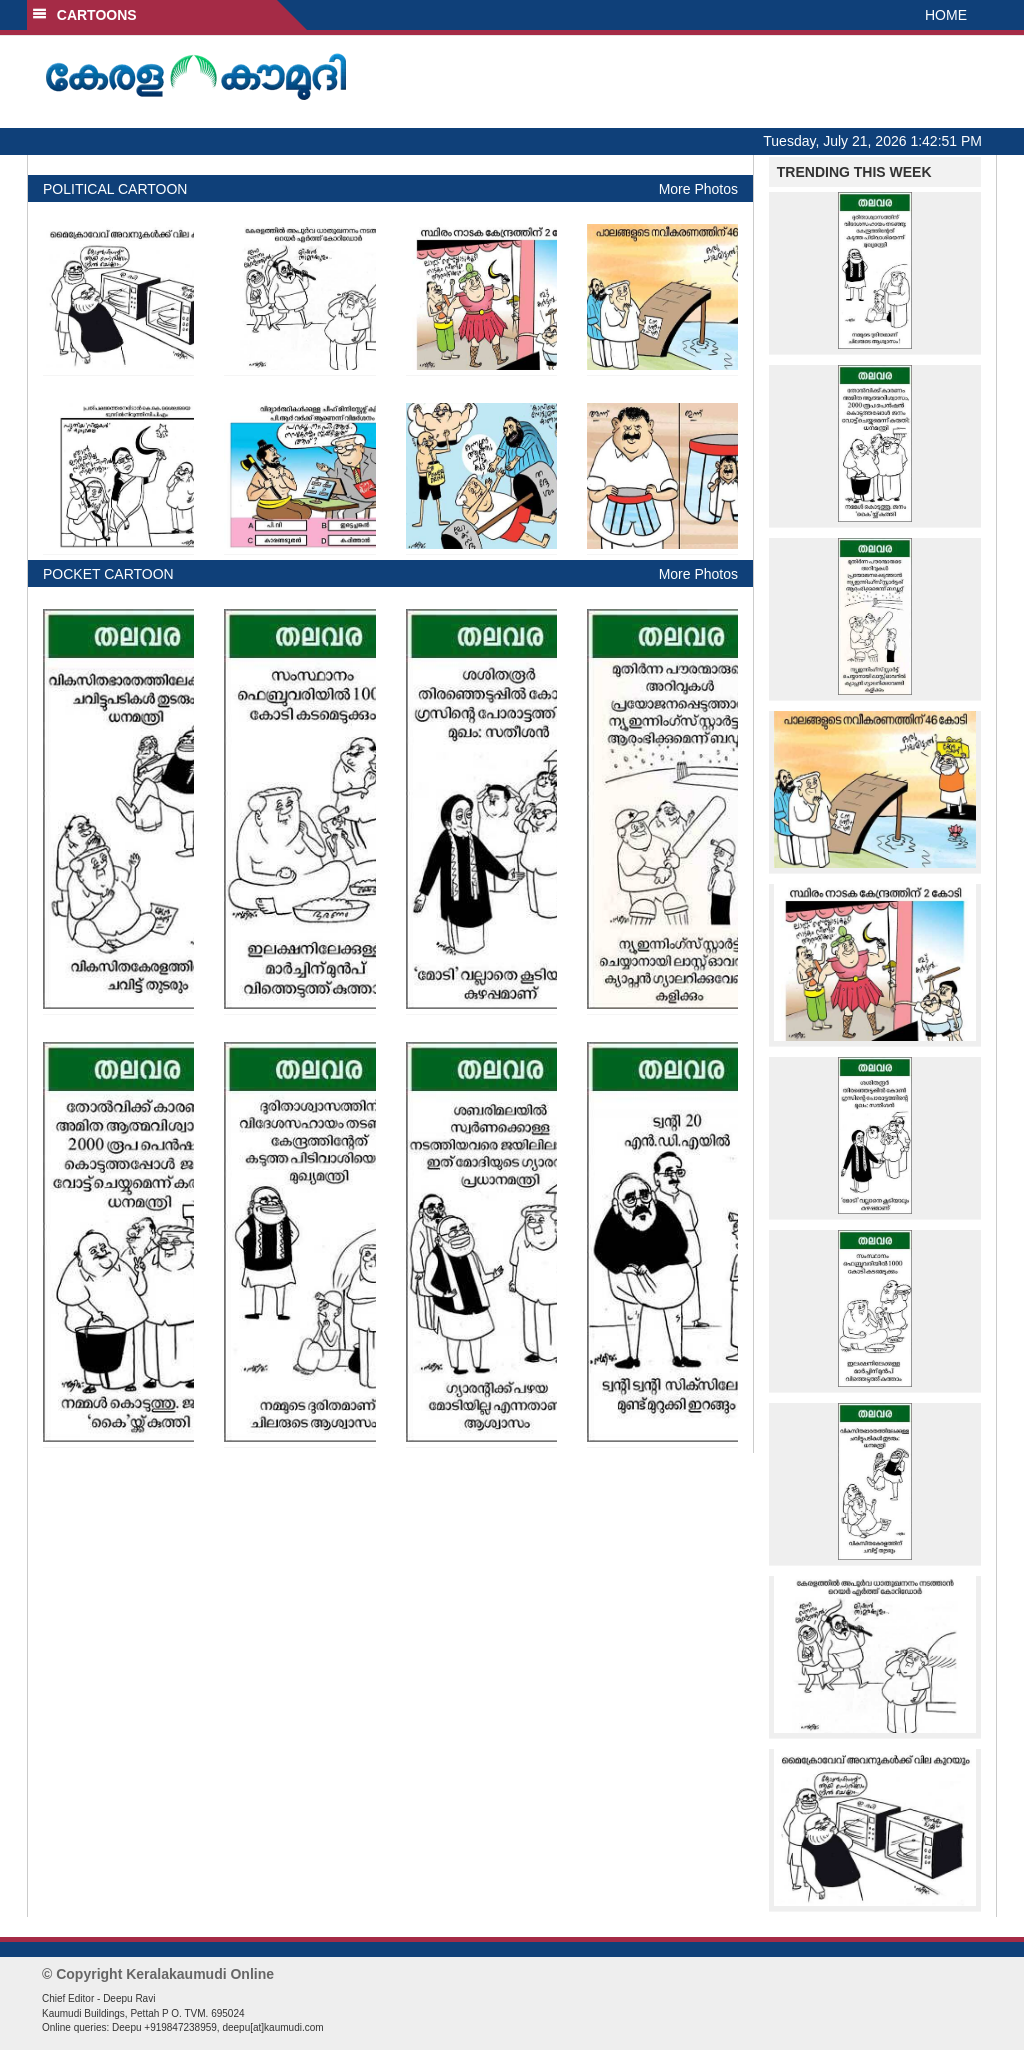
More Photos (698, 189)
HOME (946, 15)
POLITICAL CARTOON (115, 189)
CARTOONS (84, 15)
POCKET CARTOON (108, 574)
